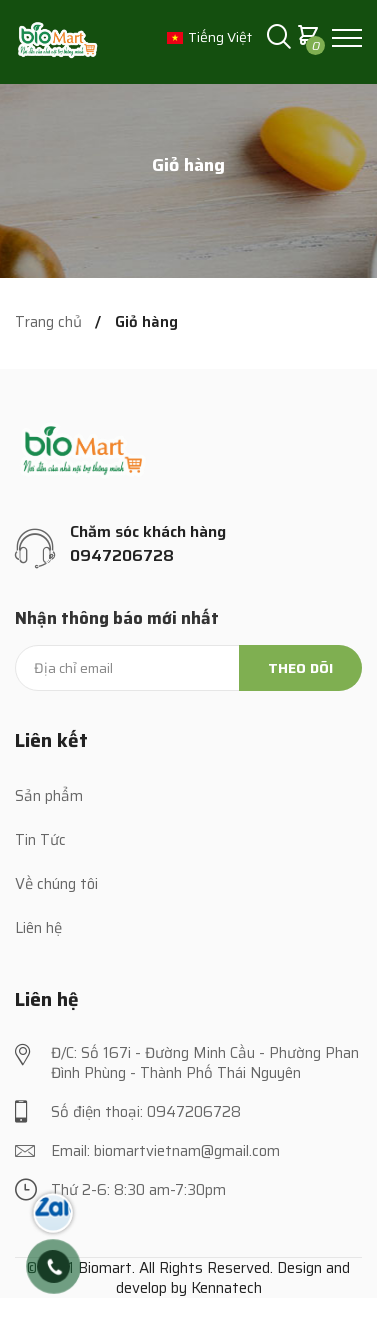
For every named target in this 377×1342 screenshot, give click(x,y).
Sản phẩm (49, 796)
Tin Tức (40, 840)
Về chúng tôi (56, 884)
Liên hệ (38, 928)
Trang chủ (48, 322)
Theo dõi (300, 668)
